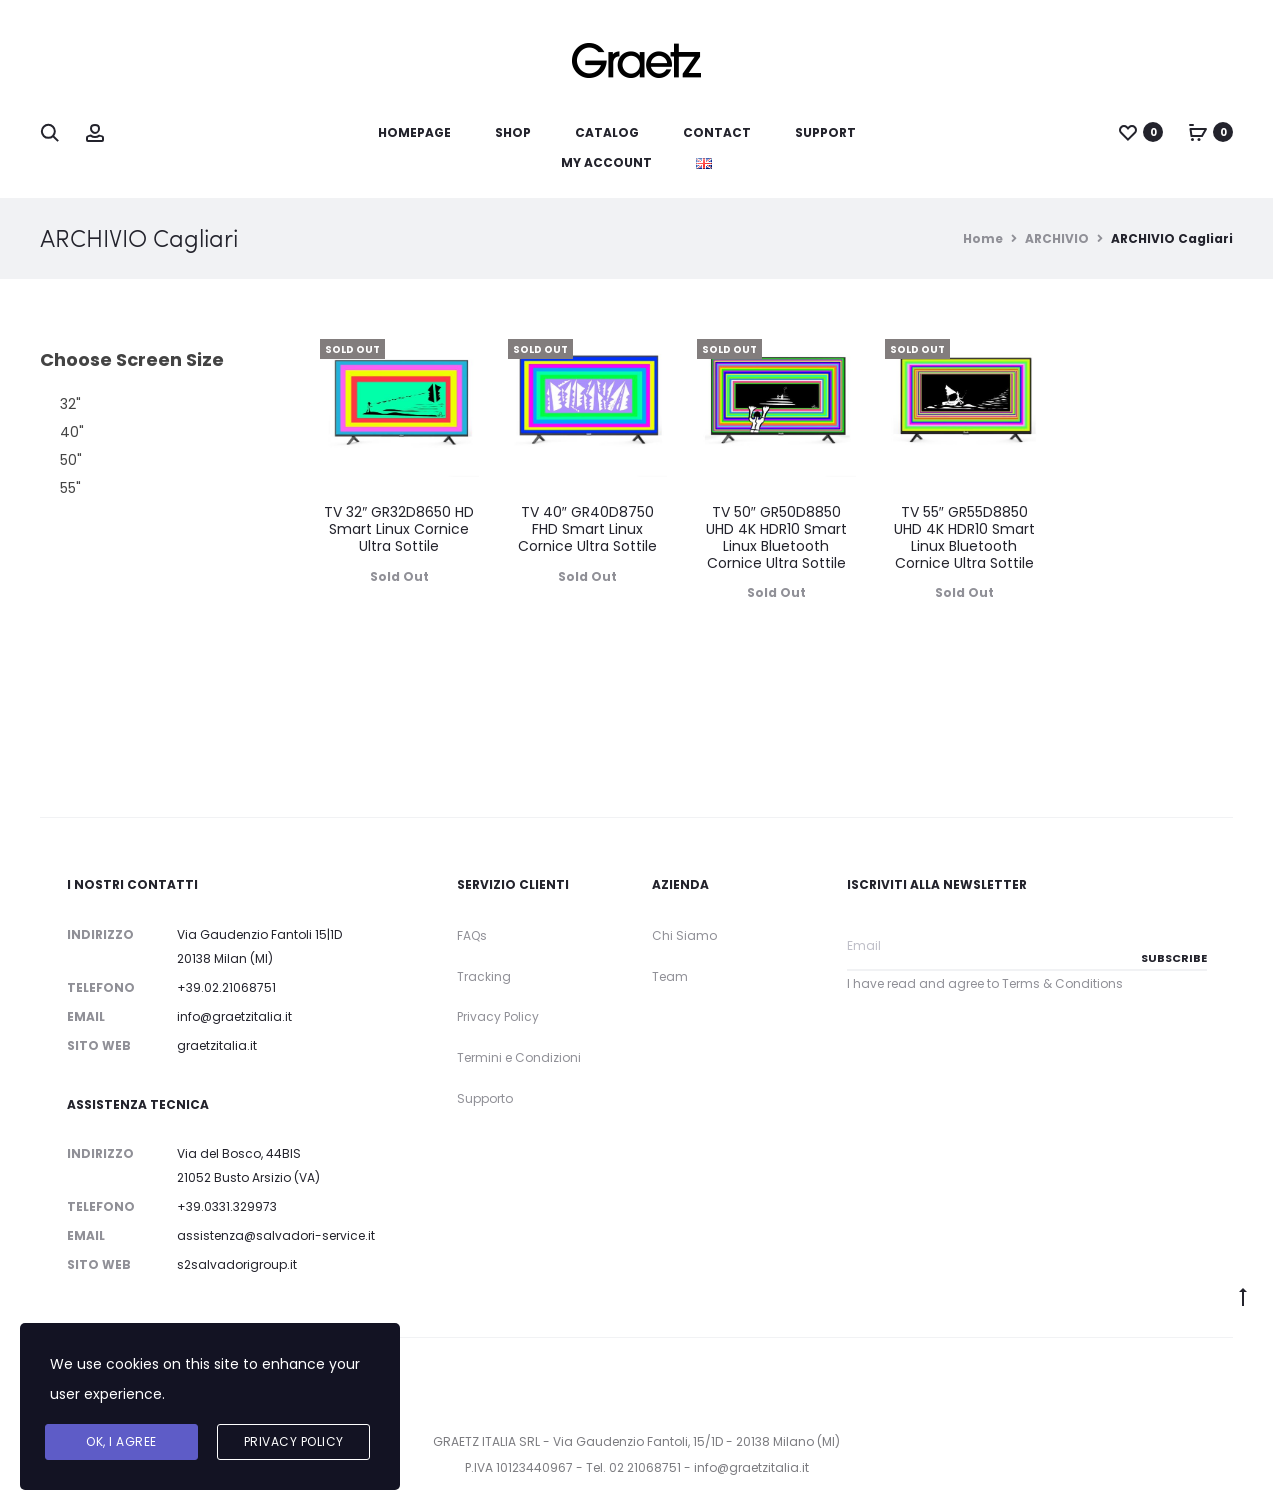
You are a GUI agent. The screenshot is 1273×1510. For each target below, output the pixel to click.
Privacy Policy (498, 1016)
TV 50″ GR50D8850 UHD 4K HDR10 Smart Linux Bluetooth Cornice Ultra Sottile (776, 537)
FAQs (472, 935)
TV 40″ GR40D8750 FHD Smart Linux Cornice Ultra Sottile (587, 529)
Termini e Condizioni (519, 1057)
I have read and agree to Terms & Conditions (985, 983)
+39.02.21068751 (226, 987)
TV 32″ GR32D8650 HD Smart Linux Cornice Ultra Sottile (399, 529)
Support (825, 132)
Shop (513, 132)
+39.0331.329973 (227, 1206)
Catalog (607, 132)
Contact (717, 132)
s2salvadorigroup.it (237, 1264)
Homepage (414, 132)
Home (983, 238)
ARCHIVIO (1057, 238)
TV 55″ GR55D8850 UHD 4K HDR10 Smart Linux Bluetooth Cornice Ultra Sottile (964, 537)
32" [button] (70, 404)
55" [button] (70, 488)
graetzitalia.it (217, 1045)
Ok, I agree (121, 1441)
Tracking (484, 976)
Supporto (485, 1098)
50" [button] (71, 460)
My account (606, 162)
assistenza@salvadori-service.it (276, 1235)
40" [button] (72, 432)
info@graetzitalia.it (234, 1016)
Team (670, 976)
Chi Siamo (684, 935)
